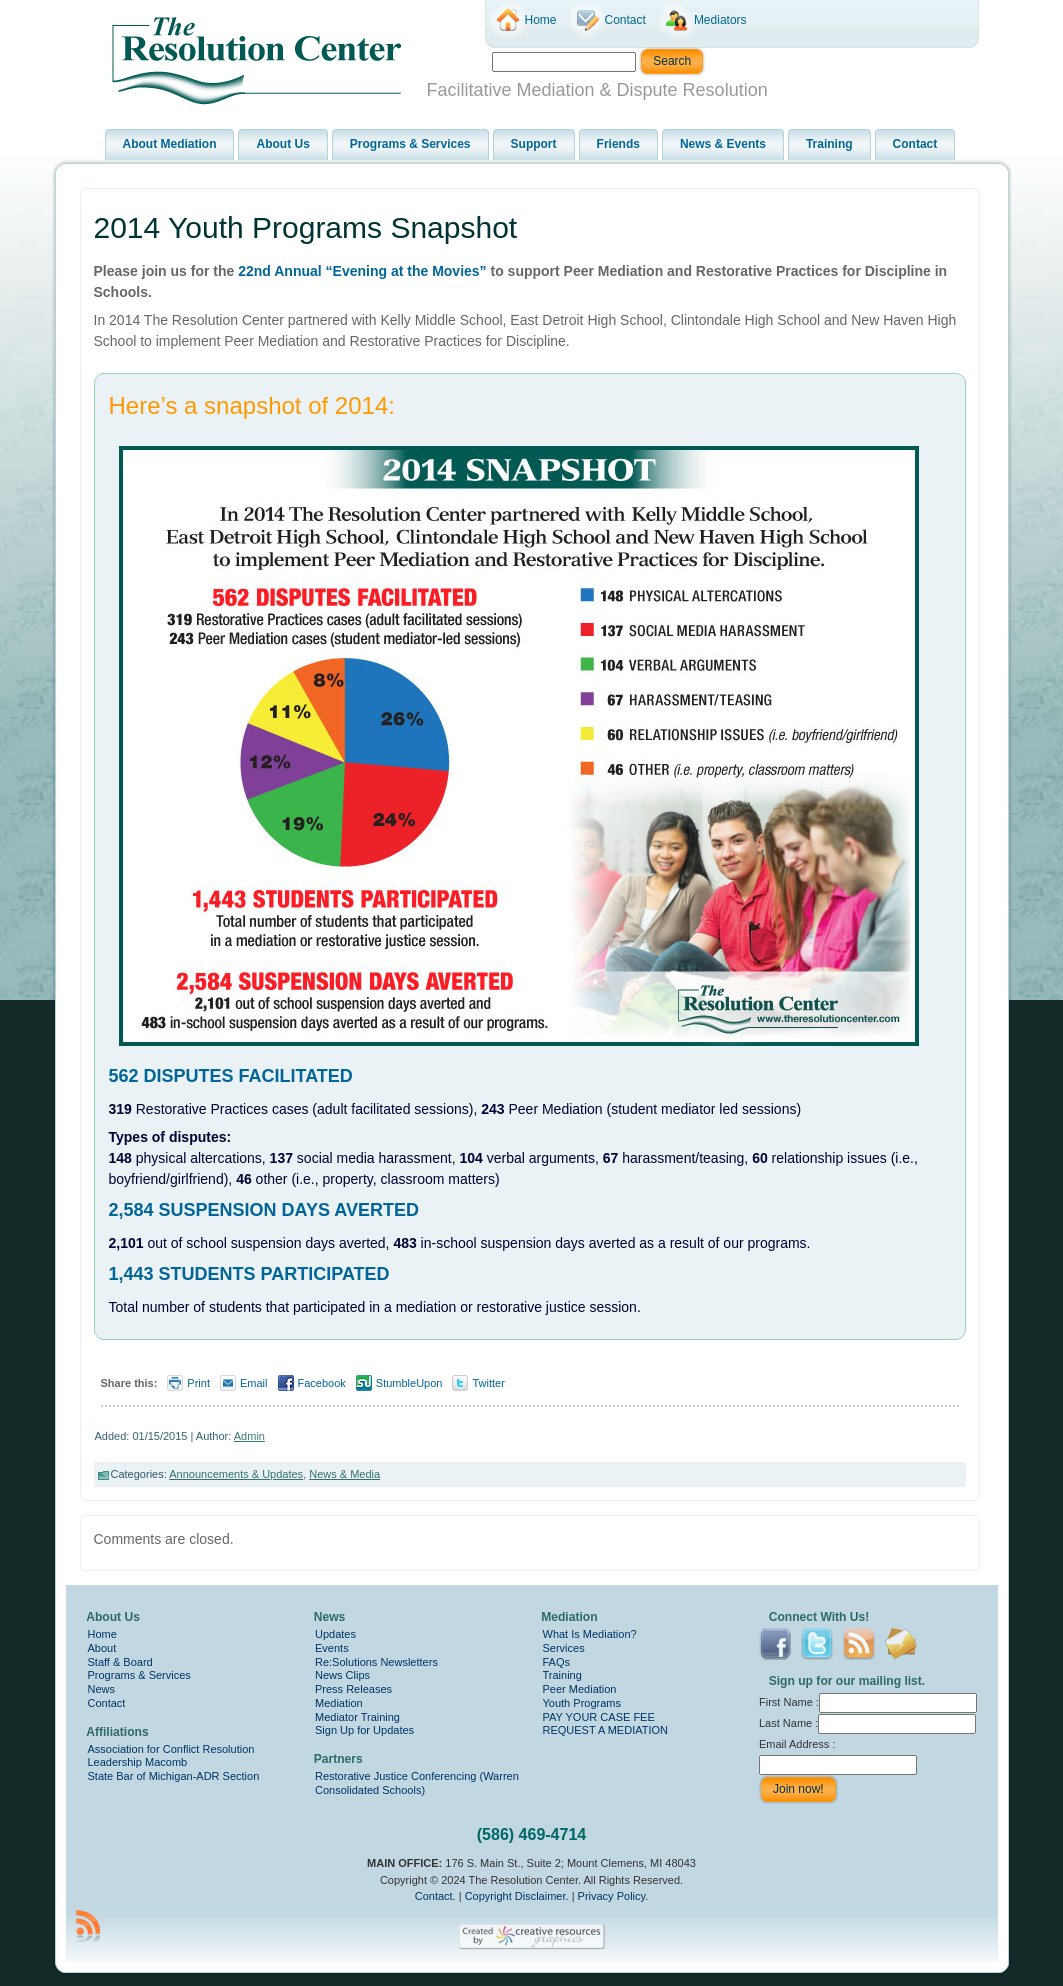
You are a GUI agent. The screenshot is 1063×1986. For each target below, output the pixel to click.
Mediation (339, 1703)
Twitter (488, 1383)
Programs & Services (139, 1675)
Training (562, 1675)
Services (564, 1648)
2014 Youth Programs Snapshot (306, 227)
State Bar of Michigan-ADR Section (174, 1776)
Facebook (322, 1383)
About (102, 1648)
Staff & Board (120, 1662)
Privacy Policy (612, 1896)
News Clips (342, 1675)
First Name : (868, 1702)
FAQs (557, 1662)
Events (332, 1648)
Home (102, 1634)
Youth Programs (582, 1703)
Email (254, 1383)
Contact (107, 1703)
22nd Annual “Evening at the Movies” (362, 271)
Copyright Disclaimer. (517, 1896)
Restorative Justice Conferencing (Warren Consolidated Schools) (417, 1783)
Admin (249, 1436)
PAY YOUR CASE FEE (599, 1717)
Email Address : (797, 1744)
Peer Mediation (580, 1689)
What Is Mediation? (590, 1634)
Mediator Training (357, 1717)
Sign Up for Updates (364, 1730)
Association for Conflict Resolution (171, 1749)
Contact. (435, 1896)
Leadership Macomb (138, 1762)
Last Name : (867, 1723)
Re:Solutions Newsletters (376, 1662)
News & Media (344, 1474)
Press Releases (353, 1689)
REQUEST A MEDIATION (606, 1730)
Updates (335, 1634)
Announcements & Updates (236, 1474)
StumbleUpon (409, 1383)
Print (198, 1383)
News (102, 1689)
